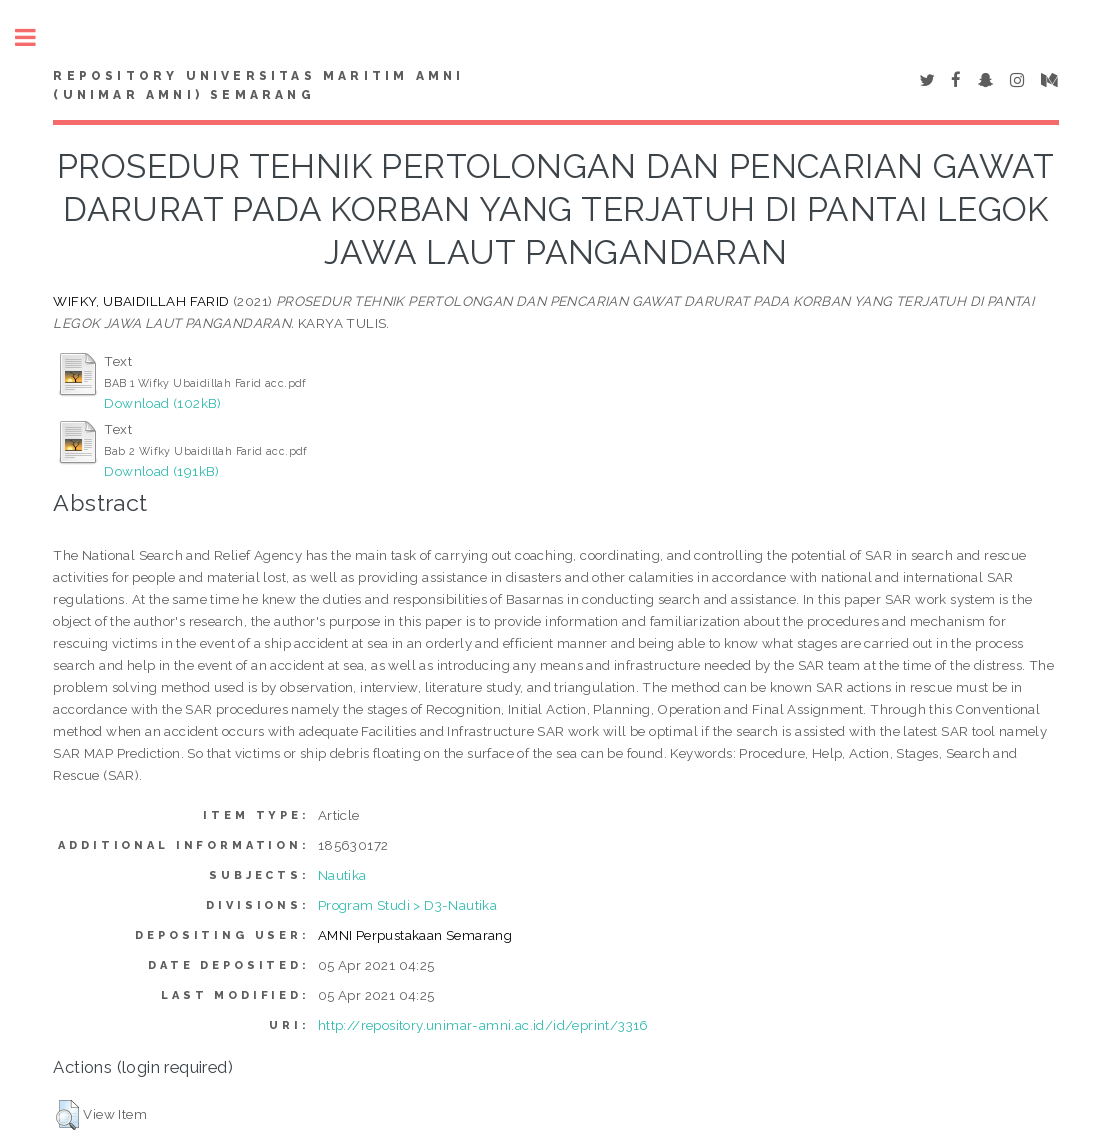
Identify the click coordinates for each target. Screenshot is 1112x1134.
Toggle (36, 37)
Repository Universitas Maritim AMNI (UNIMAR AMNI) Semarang (258, 86)
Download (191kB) (161, 471)
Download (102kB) (162, 403)
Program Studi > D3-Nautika (407, 905)
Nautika (342, 875)
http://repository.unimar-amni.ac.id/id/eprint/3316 (483, 1025)
